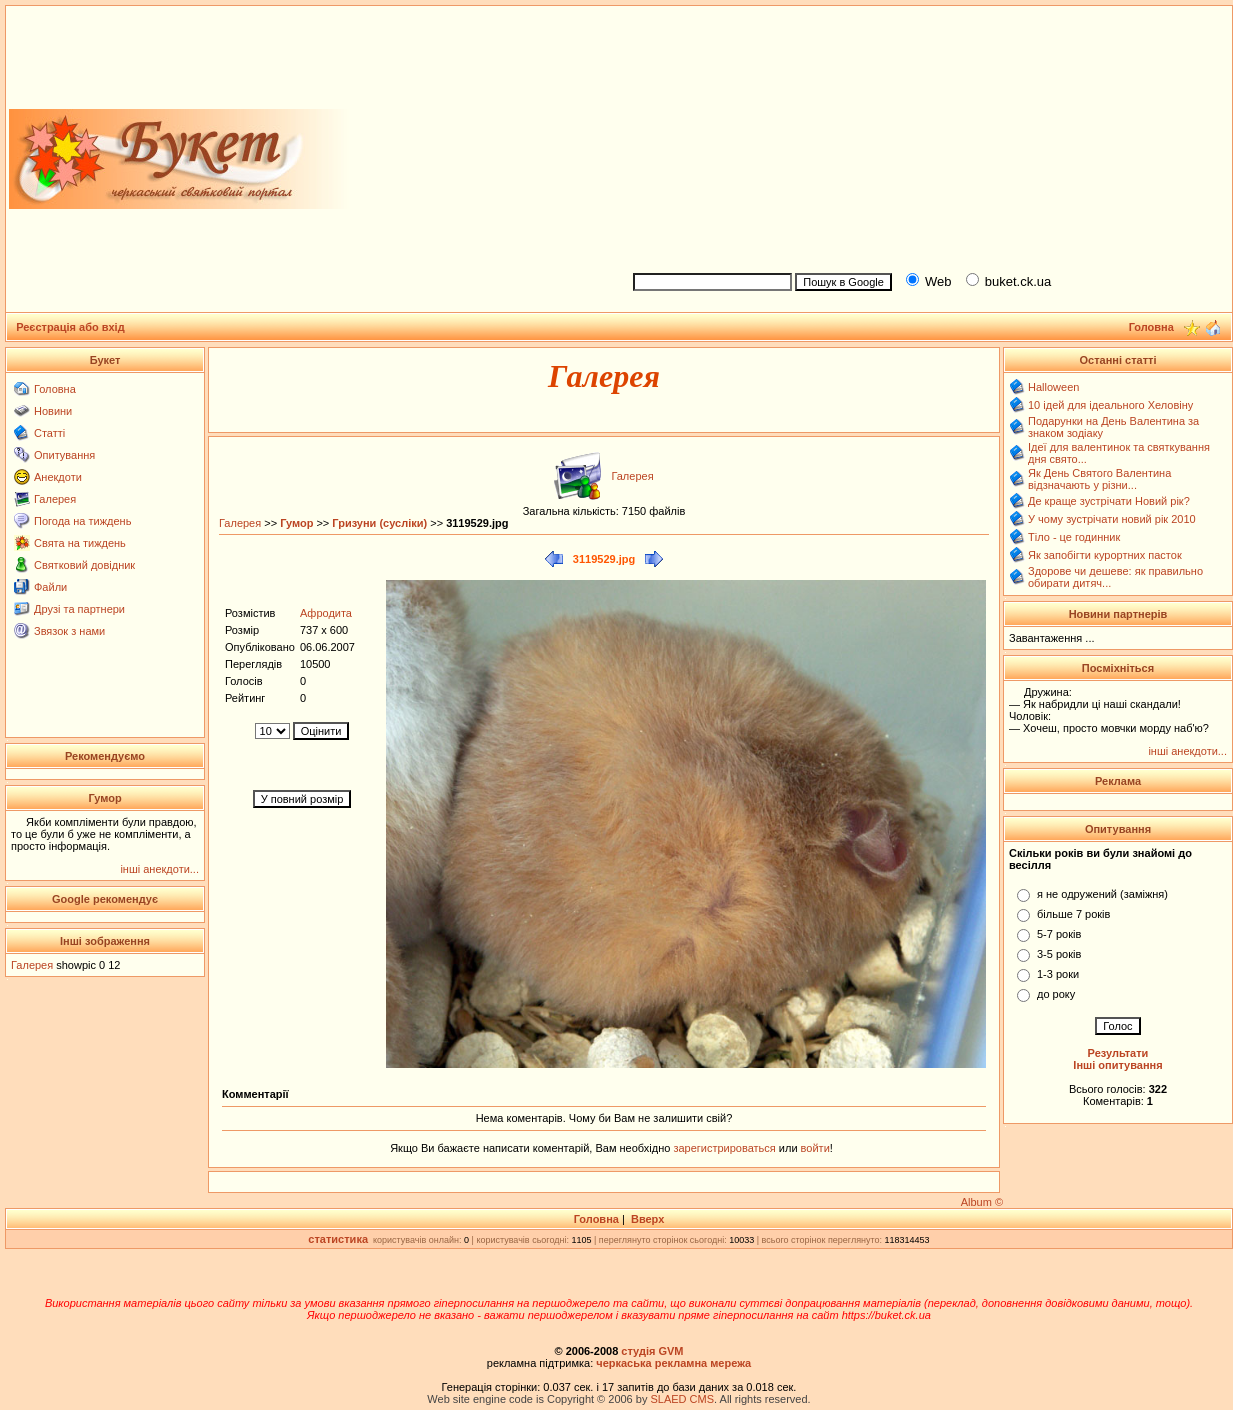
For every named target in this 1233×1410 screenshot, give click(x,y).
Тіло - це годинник (1074, 537)
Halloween (1053, 387)
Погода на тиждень (82, 521)
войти (814, 1148)
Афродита (326, 613)
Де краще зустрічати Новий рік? (1109, 501)
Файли (50, 587)
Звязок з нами (69, 631)
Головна (55, 389)
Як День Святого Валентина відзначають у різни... (1099, 479)
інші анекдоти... (159, 869)
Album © (982, 1202)
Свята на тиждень (80, 543)
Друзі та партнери (79, 609)
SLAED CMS (682, 1399)
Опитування (64, 455)
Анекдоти (58, 477)
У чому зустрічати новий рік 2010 (1112, 519)
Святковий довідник (84, 565)
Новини (53, 411)
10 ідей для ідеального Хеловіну (1110, 405)
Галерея (55, 499)
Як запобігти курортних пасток (1105, 555)
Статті (49, 433)
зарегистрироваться (725, 1148)
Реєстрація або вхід (70, 327)
